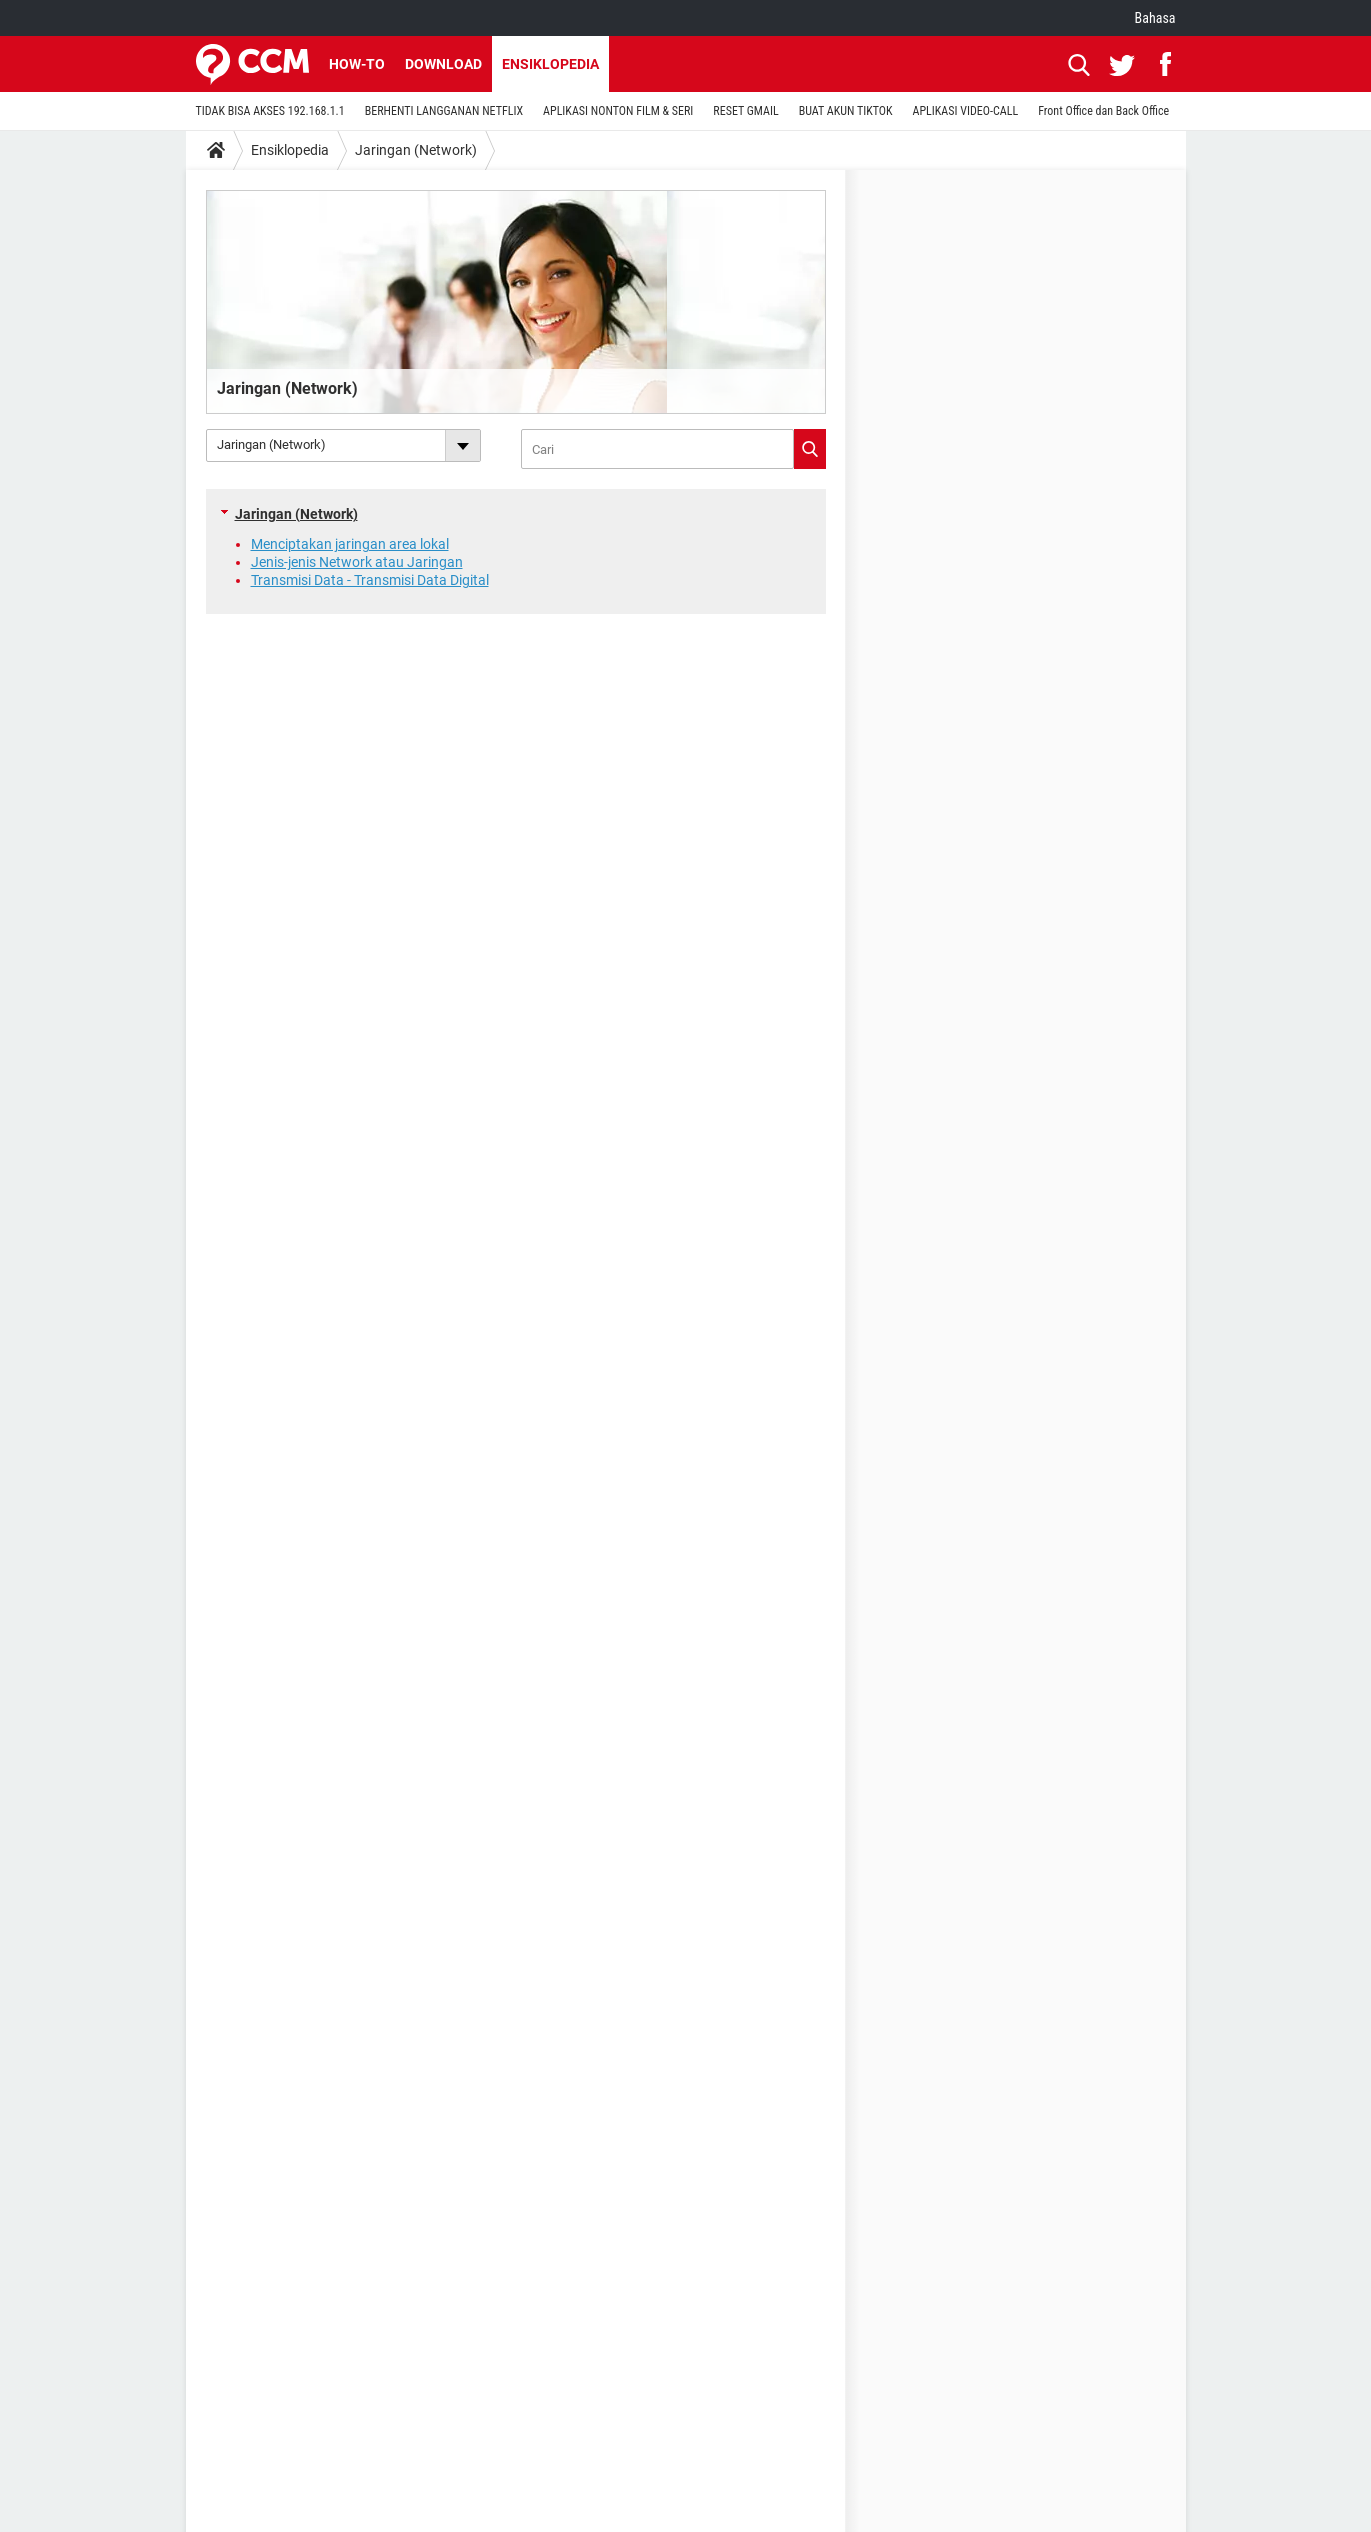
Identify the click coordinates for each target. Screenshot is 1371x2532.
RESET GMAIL (745, 111)
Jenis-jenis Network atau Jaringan (357, 562)
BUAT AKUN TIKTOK (846, 111)
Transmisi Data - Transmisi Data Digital (370, 580)
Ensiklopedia (550, 64)
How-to (357, 64)
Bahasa (1155, 18)
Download (443, 64)
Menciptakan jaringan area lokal (350, 544)
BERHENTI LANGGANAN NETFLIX (444, 111)
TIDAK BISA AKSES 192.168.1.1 (270, 111)
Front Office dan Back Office (1103, 111)
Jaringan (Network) (416, 150)
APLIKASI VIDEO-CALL (966, 111)
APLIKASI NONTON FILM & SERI (618, 111)
